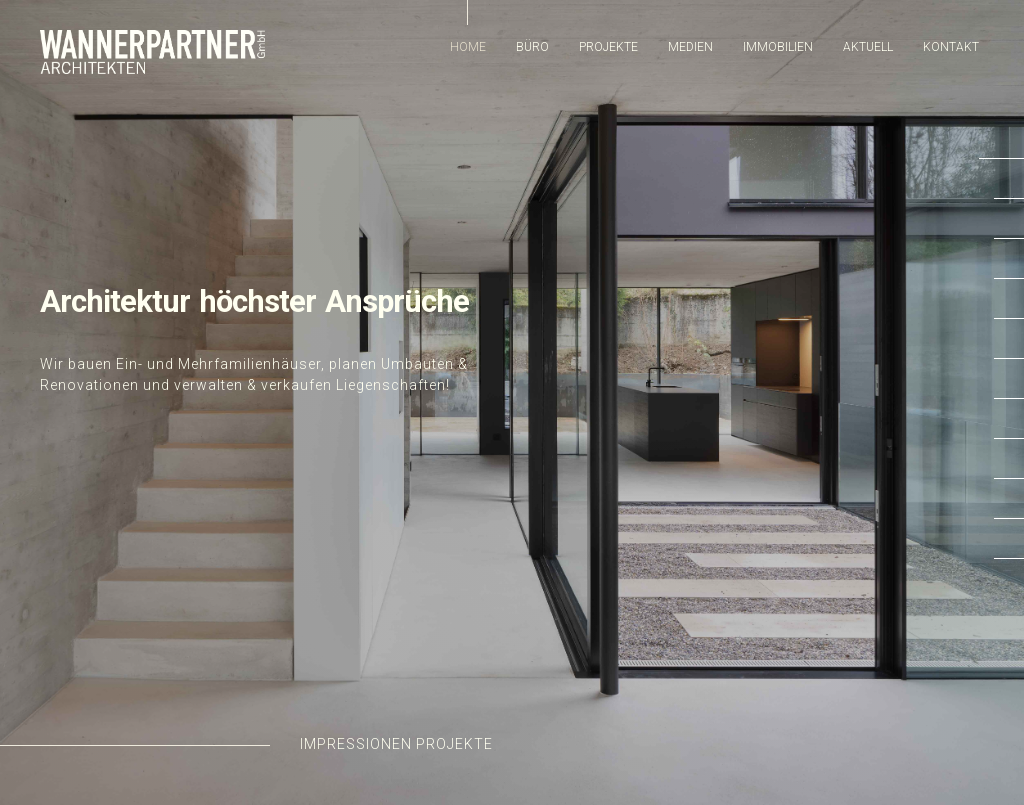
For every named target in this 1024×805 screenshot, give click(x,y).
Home (468, 47)
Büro (532, 47)
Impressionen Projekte (396, 744)
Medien (690, 47)
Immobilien (778, 47)
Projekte (608, 47)
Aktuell (868, 47)
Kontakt (951, 47)
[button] (1001, 163)
